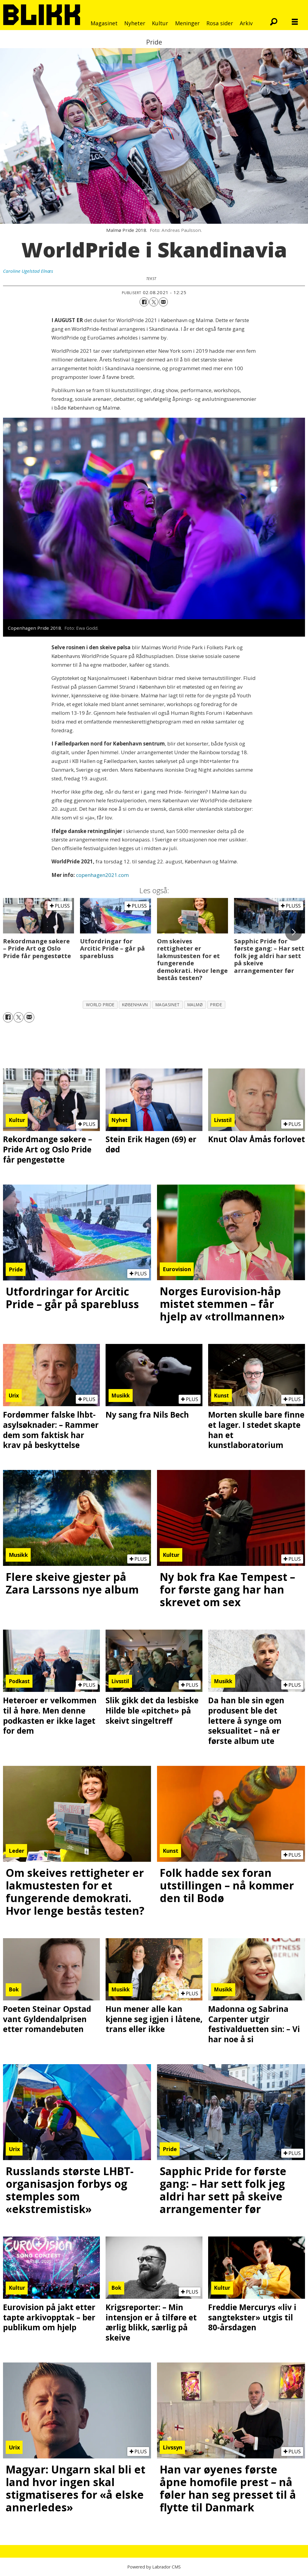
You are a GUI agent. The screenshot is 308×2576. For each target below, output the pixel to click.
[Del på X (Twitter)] (153, 301)
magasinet (168, 1004)
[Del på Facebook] (144, 301)
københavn (135, 1004)
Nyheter (134, 23)
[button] (293, 932)
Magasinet (104, 23)
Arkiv (246, 23)
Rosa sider (219, 23)
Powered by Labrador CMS (154, 2567)
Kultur (160, 23)
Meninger (187, 23)
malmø (195, 1004)
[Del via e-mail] (163, 301)
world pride (100, 1004)
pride (216, 1004)
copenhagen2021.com (102, 874)
